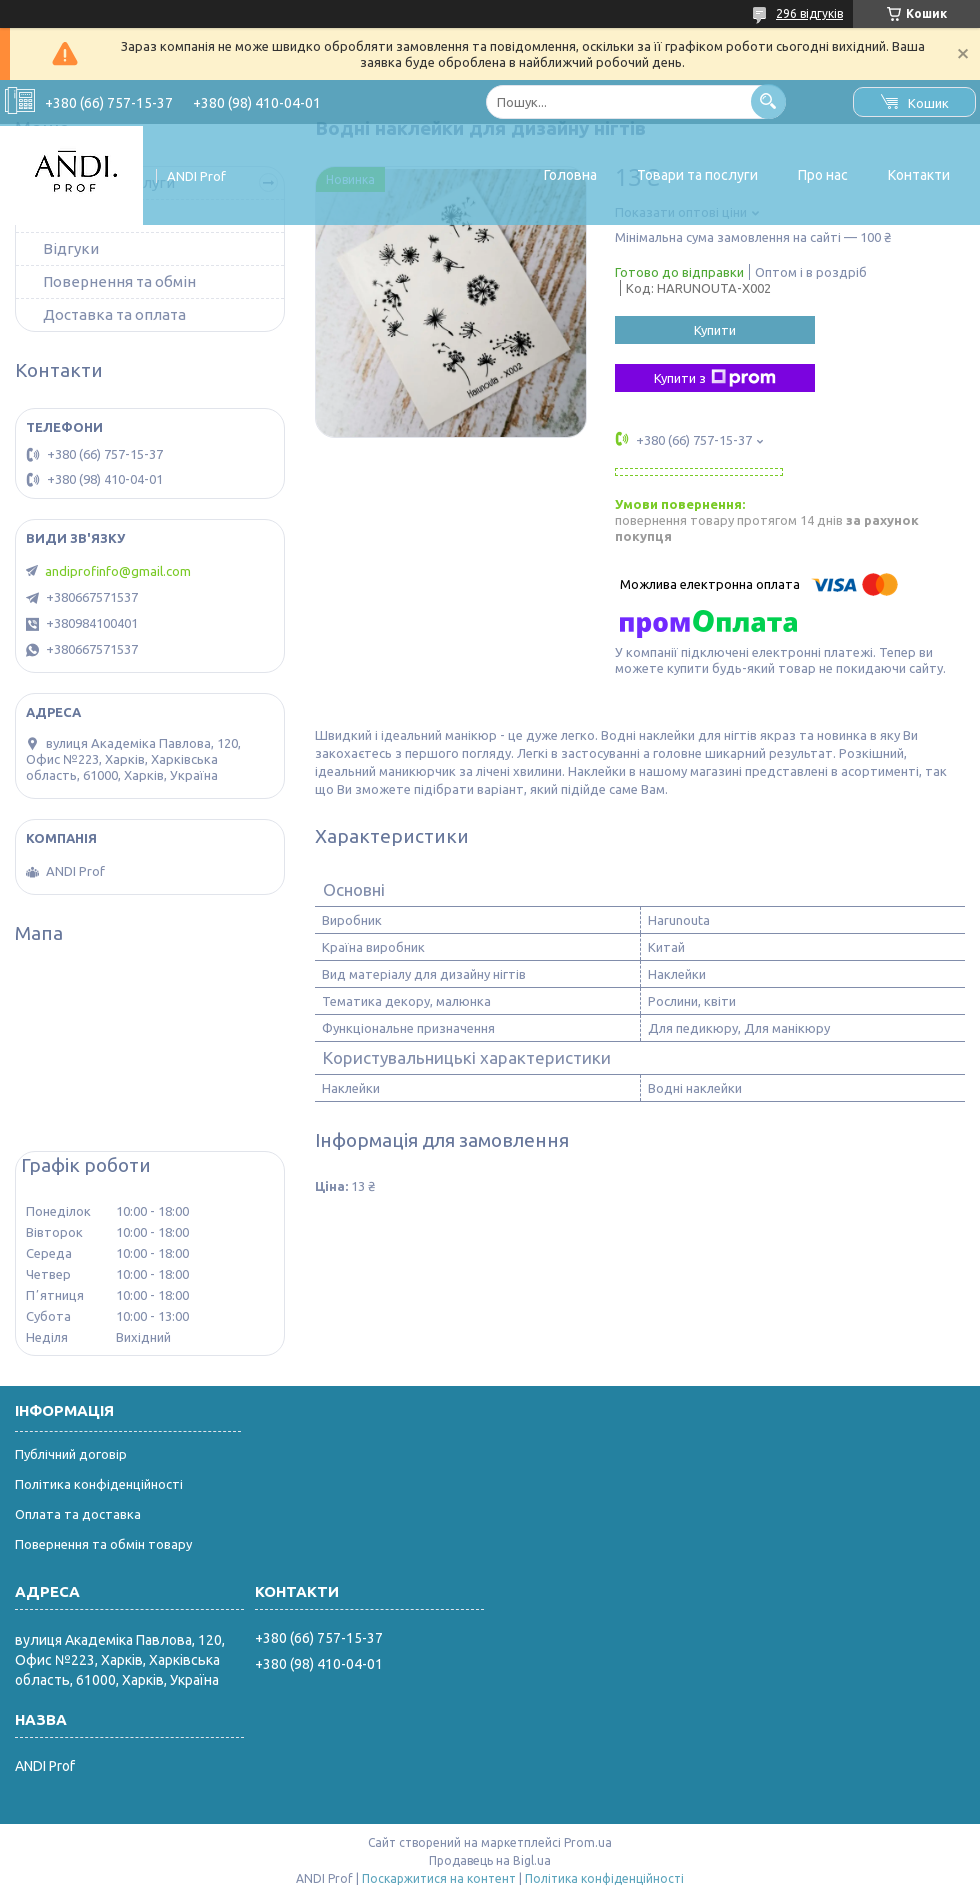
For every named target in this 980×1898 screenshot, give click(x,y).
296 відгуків (809, 13)
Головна (570, 175)
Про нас (823, 175)
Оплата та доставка (78, 1514)
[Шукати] (768, 101)
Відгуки (71, 248)
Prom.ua (588, 1842)
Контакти (919, 175)
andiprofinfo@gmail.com (118, 571)
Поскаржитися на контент (439, 1878)
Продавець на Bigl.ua (490, 1860)
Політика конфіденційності (99, 1484)
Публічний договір (71, 1454)
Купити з (715, 378)
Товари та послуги (697, 175)
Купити (715, 330)
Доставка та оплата (114, 314)
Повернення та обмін (119, 281)
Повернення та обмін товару (103, 1544)
